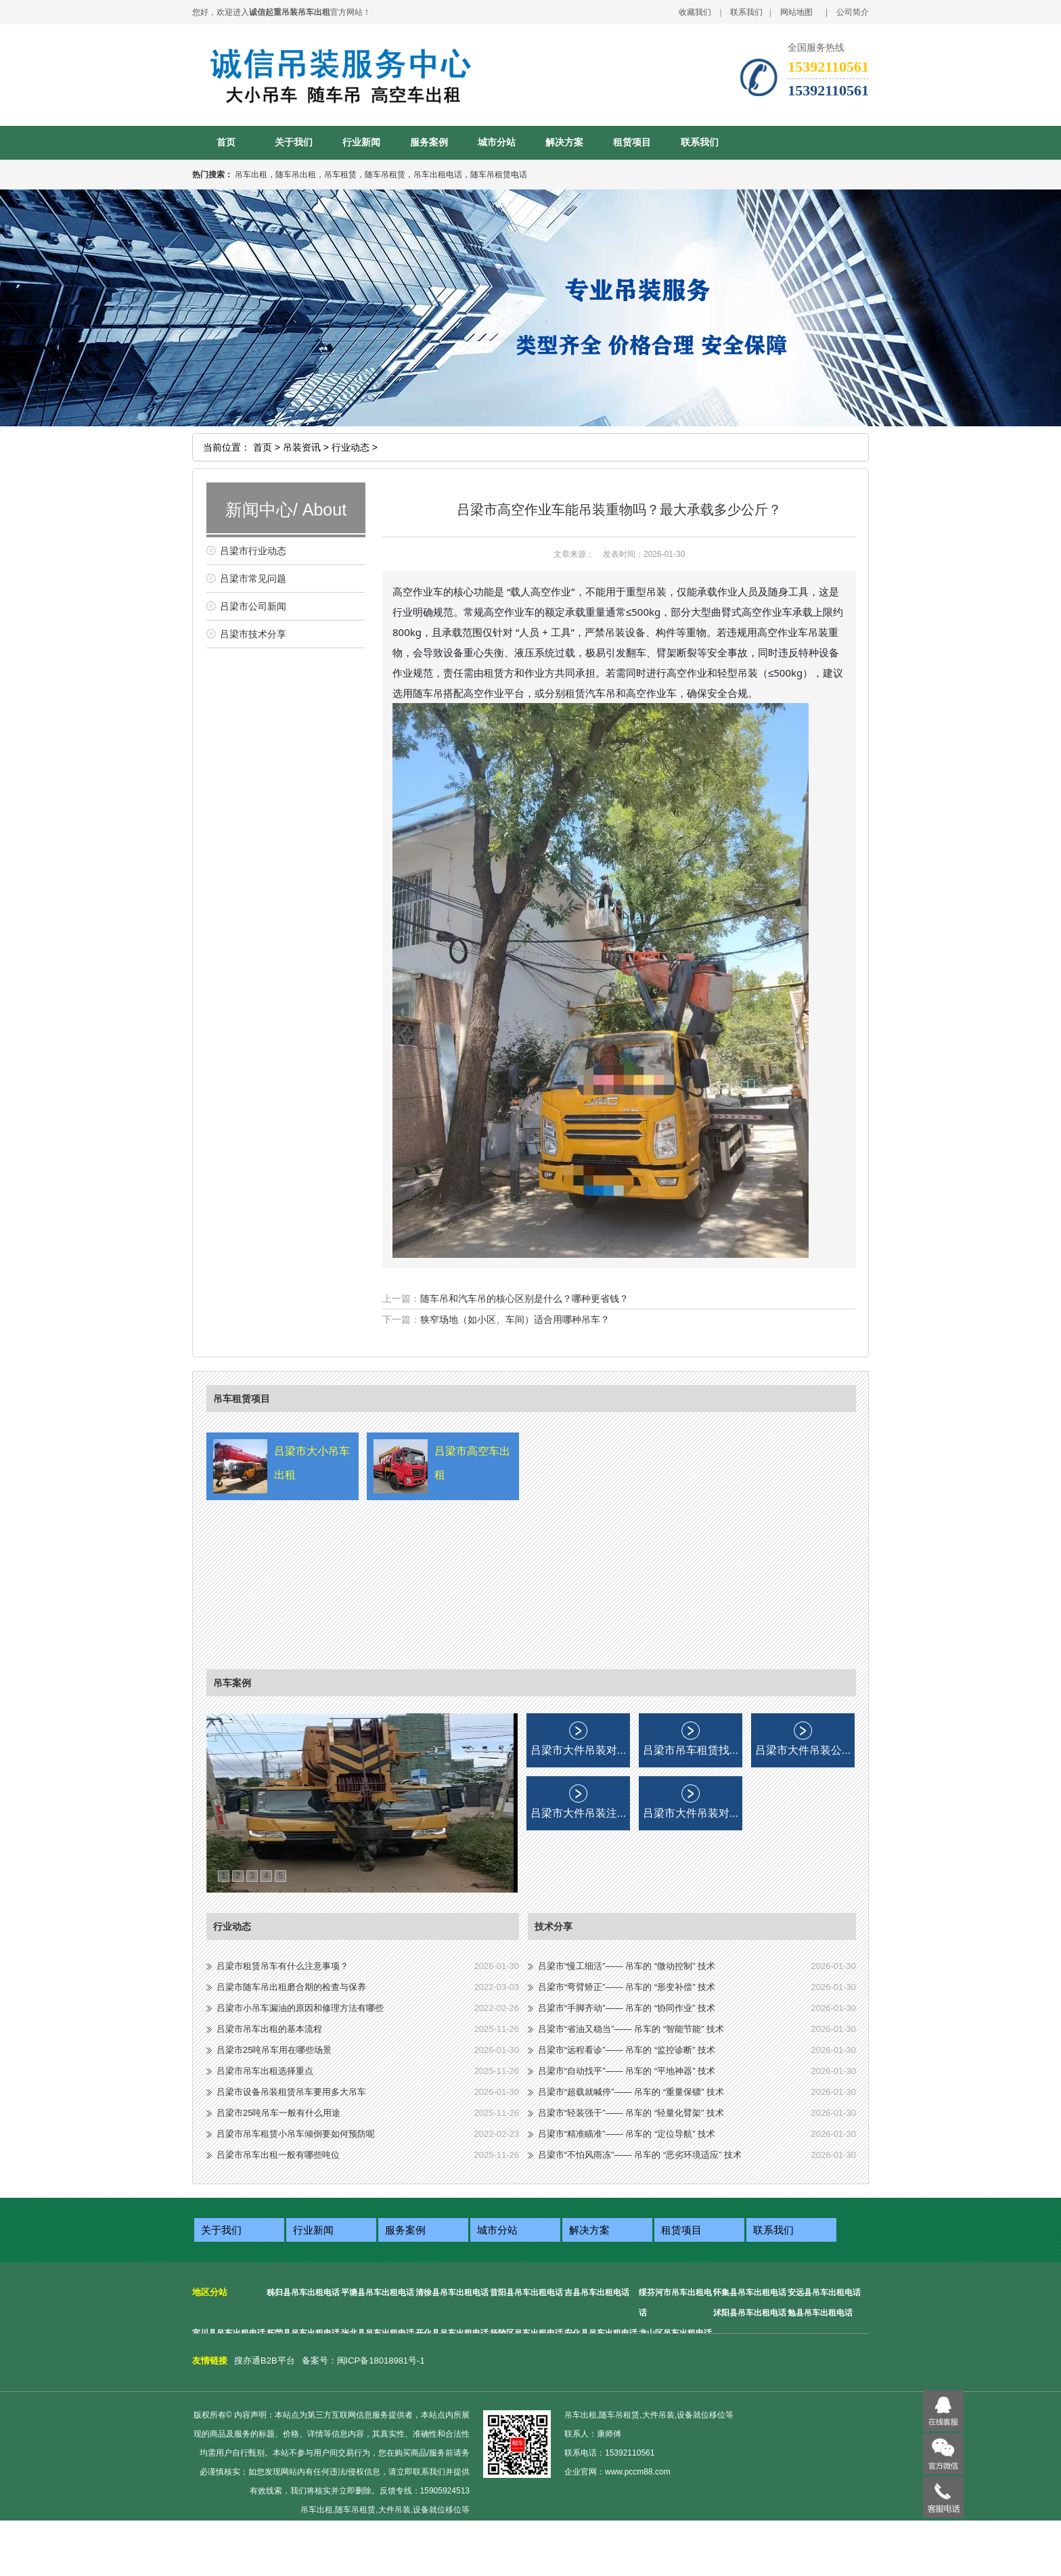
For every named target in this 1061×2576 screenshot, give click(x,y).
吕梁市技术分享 (253, 634)
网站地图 (796, 12)
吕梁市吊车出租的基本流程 (269, 2029)
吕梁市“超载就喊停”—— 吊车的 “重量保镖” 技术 (631, 2092)
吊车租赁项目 (241, 1398)
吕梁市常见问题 (253, 578)
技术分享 (553, 1926)
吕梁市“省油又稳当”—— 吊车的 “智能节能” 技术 (631, 2029)
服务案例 (429, 142)
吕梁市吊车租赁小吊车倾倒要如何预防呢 (296, 2134)
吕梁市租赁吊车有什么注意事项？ (282, 1966)
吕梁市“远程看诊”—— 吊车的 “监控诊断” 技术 (626, 2050)
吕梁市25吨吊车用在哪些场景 (274, 2050)
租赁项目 (632, 142)
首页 (226, 142)
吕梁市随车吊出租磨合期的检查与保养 (291, 1987)
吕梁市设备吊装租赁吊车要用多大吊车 (291, 2092)
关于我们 (294, 142)
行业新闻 (361, 142)
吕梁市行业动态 (253, 550)
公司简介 (852, 12)
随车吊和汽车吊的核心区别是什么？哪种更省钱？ (524, 1298)
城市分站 (497, 142)
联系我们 (746, 12)
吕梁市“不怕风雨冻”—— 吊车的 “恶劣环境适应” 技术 (640, 2155)
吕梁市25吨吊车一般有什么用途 (278, 2113)
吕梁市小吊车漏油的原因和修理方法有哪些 (300, 2008)
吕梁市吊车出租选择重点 (265, 2071)
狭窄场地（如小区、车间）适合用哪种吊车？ (515, 1319)
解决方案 (564, 142)
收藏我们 (695, 12)
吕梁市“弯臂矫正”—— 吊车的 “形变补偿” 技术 (626, 1987)
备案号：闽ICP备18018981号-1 (363, 2360)
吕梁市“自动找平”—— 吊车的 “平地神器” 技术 (626, 2071)
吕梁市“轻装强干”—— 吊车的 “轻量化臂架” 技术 (631, 2113)
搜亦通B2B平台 (264, 2360)
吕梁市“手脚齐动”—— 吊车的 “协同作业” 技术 (626, 2008)
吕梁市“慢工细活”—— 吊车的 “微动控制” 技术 (626, 1966)
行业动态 (232, 1926)
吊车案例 (232, 1682)
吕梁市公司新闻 (253, 606)
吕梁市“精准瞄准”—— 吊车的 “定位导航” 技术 (626, 2134)
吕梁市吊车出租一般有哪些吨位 (278, 2155)
